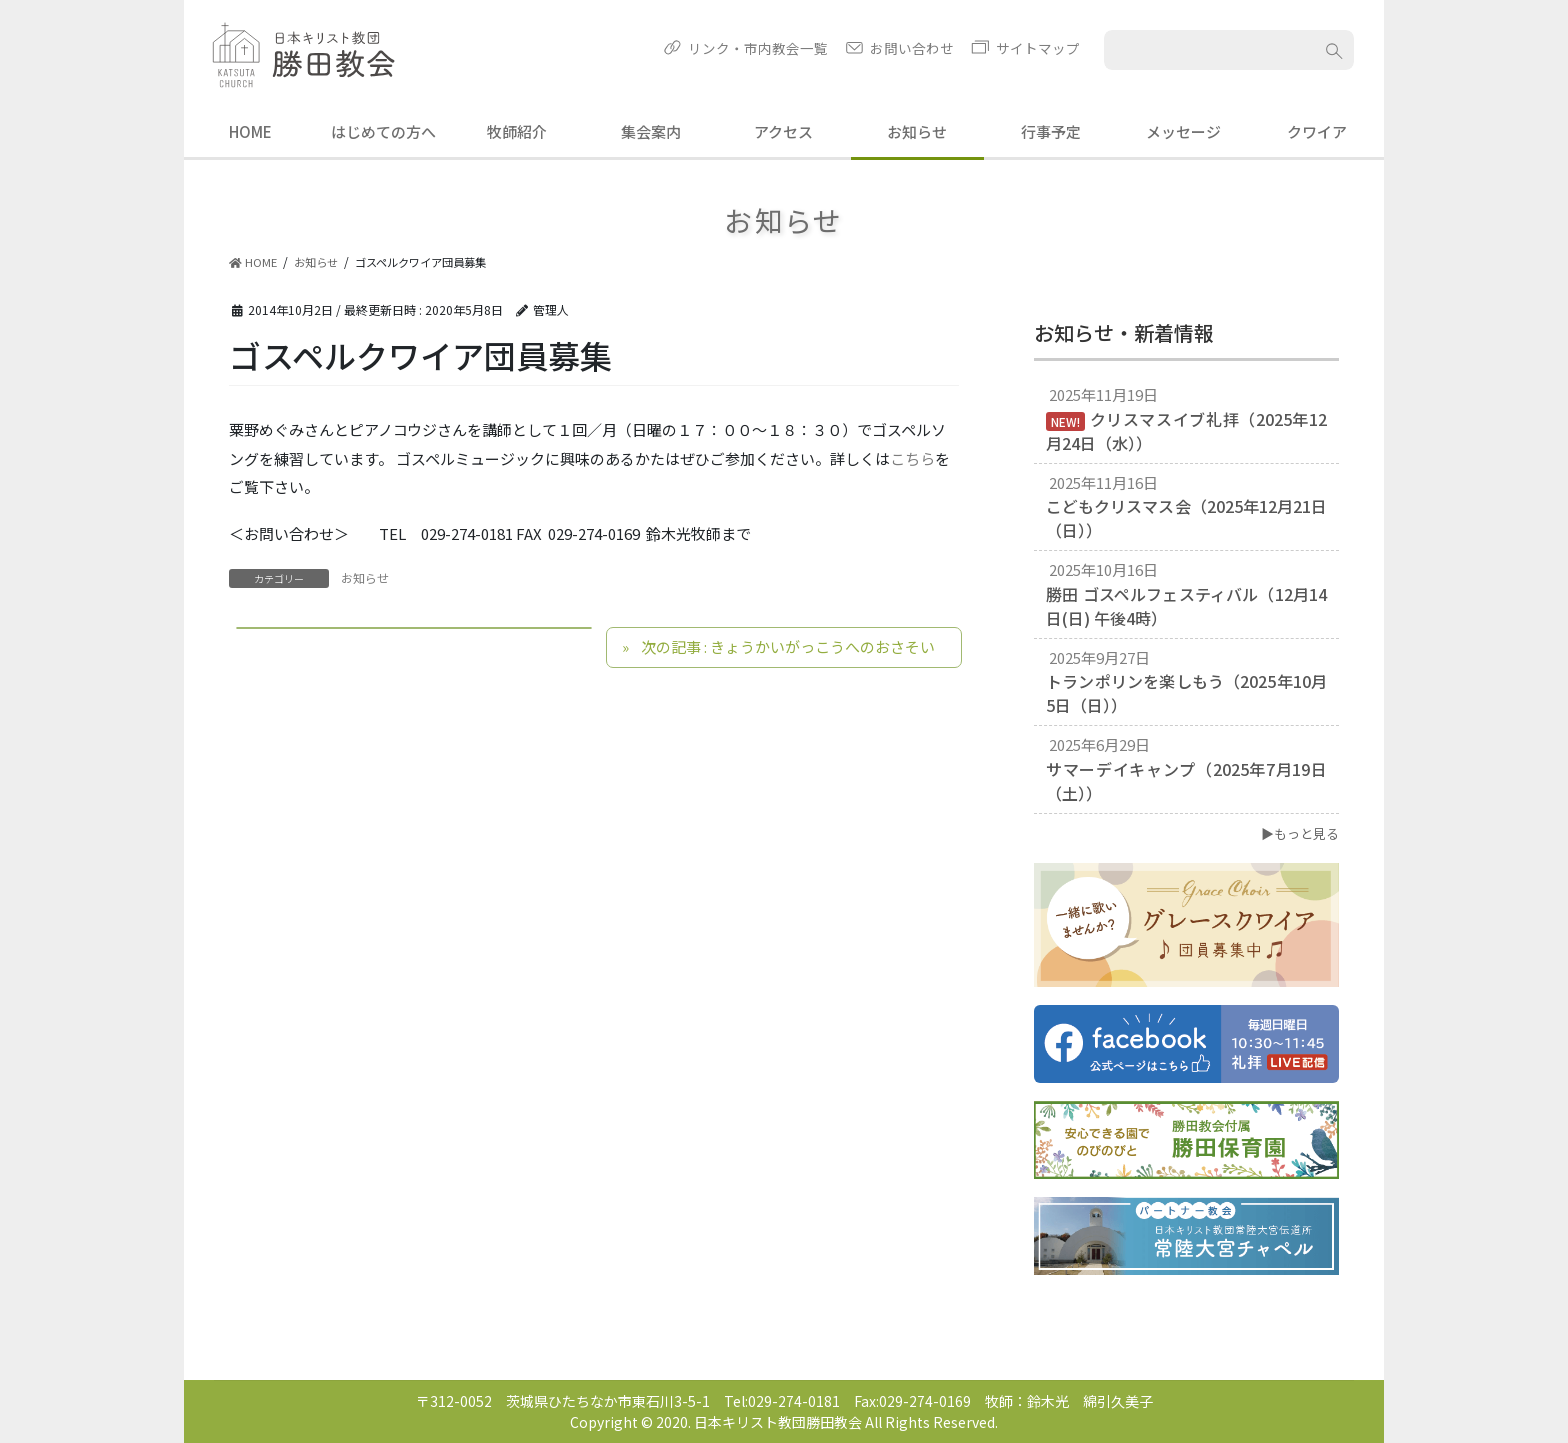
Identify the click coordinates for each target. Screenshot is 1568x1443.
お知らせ (365, 577)
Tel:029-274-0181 (782, 1401)
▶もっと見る (1300, 833)
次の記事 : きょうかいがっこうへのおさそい (788, 646)
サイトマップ (1038, 48)
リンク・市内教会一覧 (758, 48)
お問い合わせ (912, 48)
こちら (912, 458)
